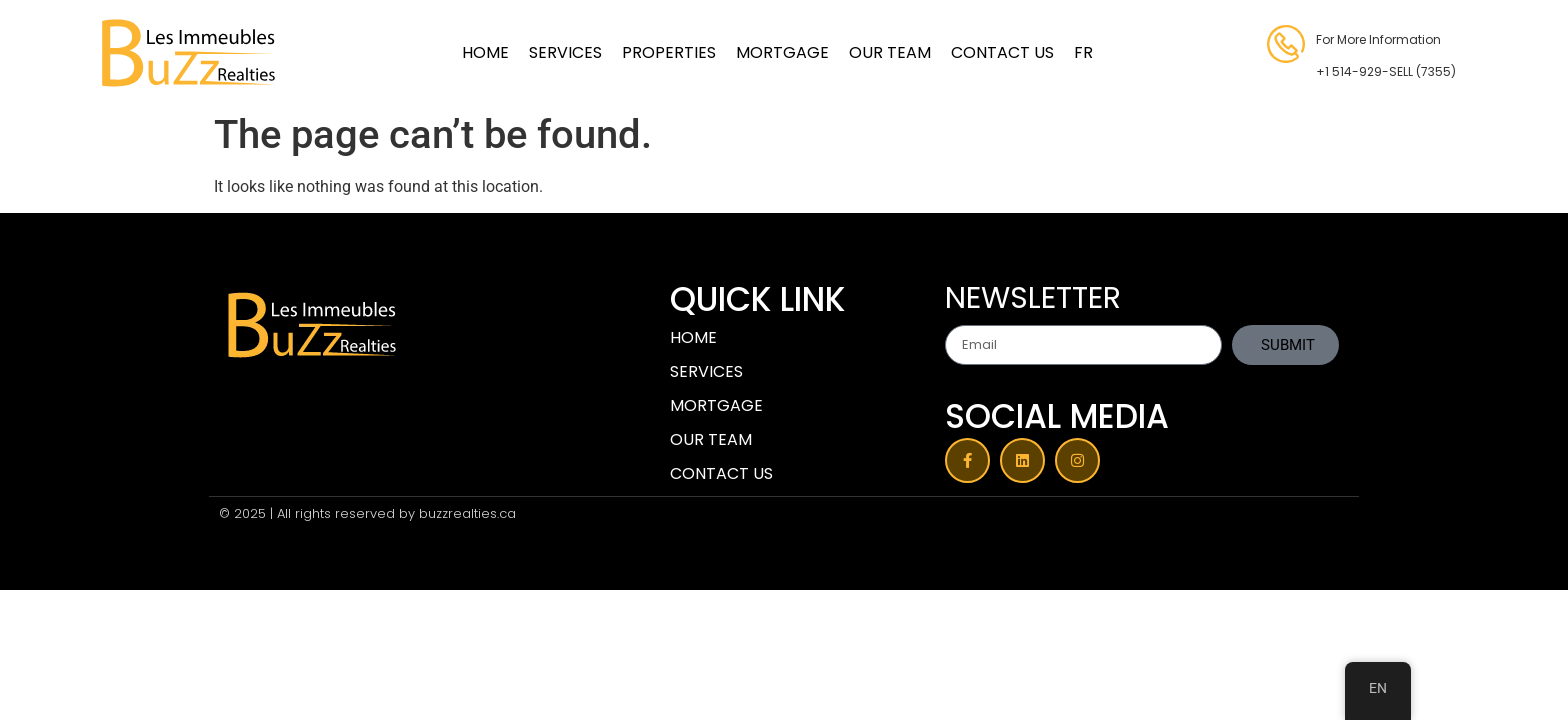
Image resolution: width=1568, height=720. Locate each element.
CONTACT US (1002, 52)
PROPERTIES (669, 52)
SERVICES (565, 52)
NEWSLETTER (1033, 301)
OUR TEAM (890, 52)
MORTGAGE (782, 52)
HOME (485, 52)
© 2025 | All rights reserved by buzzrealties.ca (367, 513)
